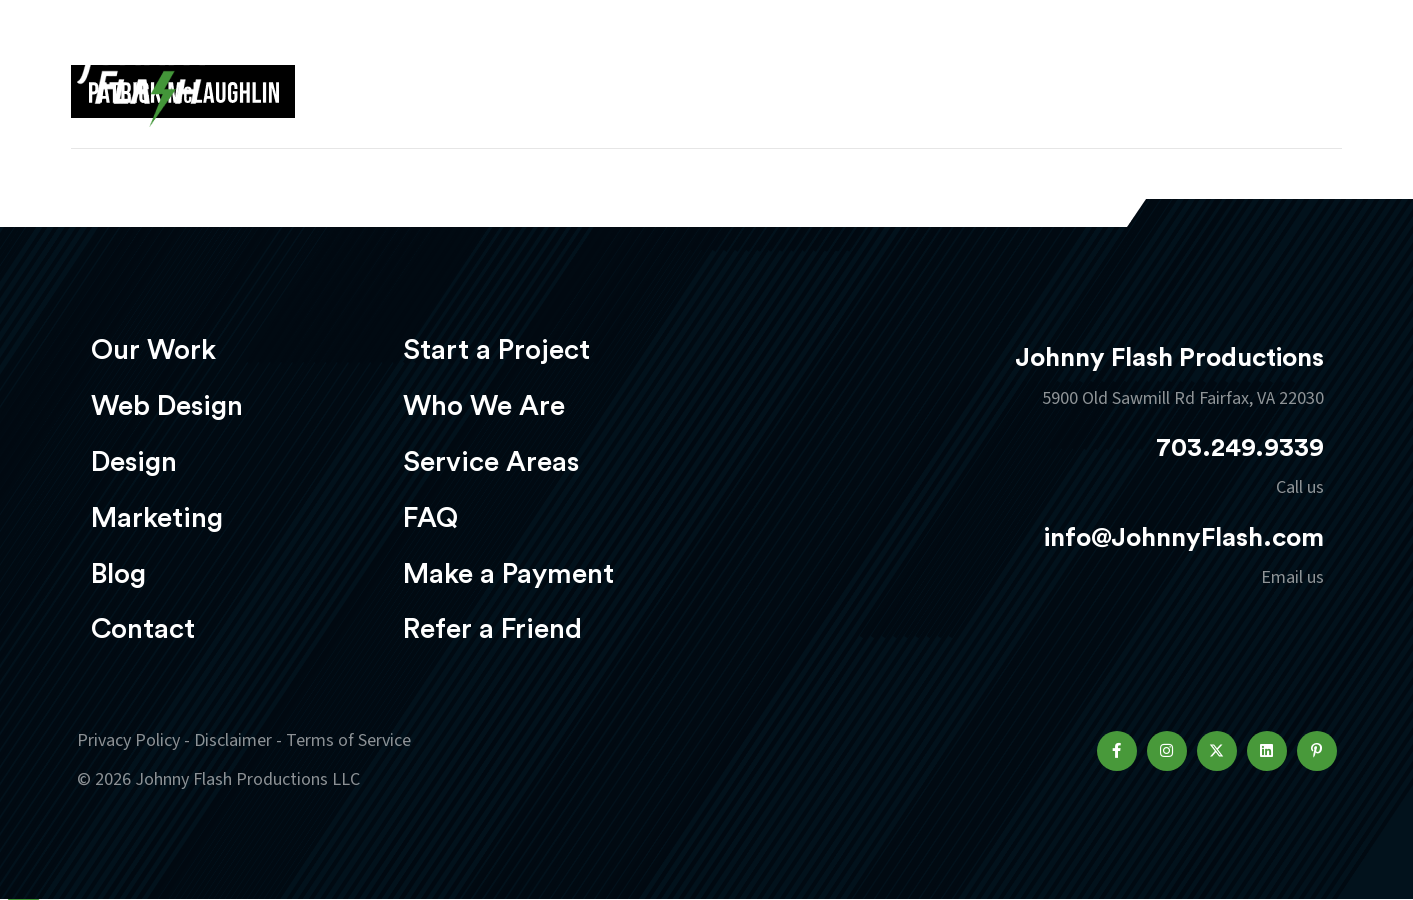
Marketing (951, 76)
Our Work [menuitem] (153, 350)
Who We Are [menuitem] (484, 406)
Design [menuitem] (134, 462)
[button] (1117, 751)
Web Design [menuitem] (167, 406)
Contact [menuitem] (143, 629)
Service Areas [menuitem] (491, 462)
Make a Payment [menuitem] (508, 574)
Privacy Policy (128, 740)
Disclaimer (233, 740)
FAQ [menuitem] (430, 518)
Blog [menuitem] (118, 574)
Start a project (1220, 78)
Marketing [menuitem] (157, 518)
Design (822, 76)
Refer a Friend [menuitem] (492, 629)
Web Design (691, 76)
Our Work (544, 76)
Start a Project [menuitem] (496, 350)
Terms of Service (348, 740)
